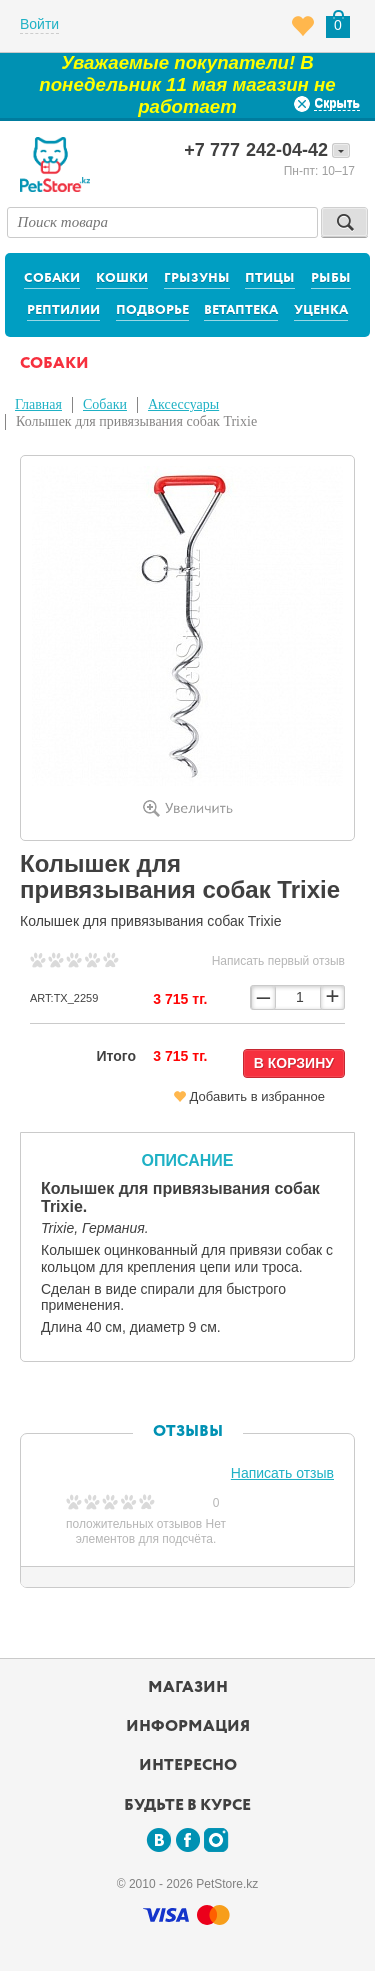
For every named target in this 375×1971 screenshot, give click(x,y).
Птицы (270, 278)
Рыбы (331, 278)
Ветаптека (241, 310)
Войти (39, 24)
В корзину (294, 1063)
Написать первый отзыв (278, 961)
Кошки (122, 278)
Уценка (321, 310)
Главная (38, 404)
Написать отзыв (282, 1473)
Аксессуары (183, 404)
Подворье (152, 310)
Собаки (52, 278)
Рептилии (63, 310)
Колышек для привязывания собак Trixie (136, 421)
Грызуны (197, 278)
